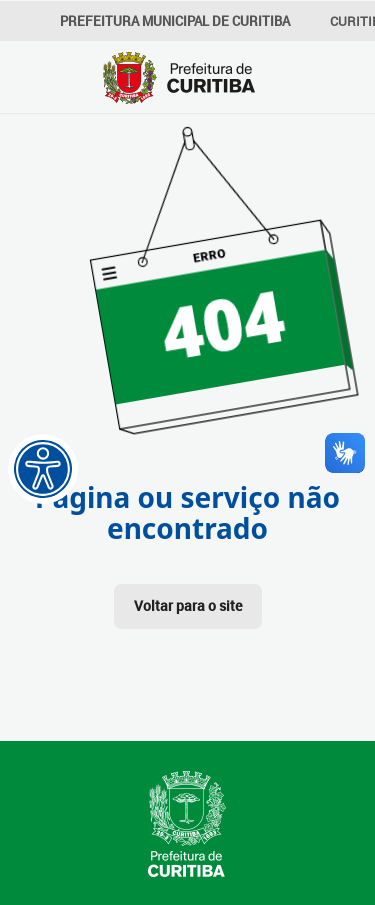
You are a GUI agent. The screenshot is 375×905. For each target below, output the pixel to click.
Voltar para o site (188, 605)
